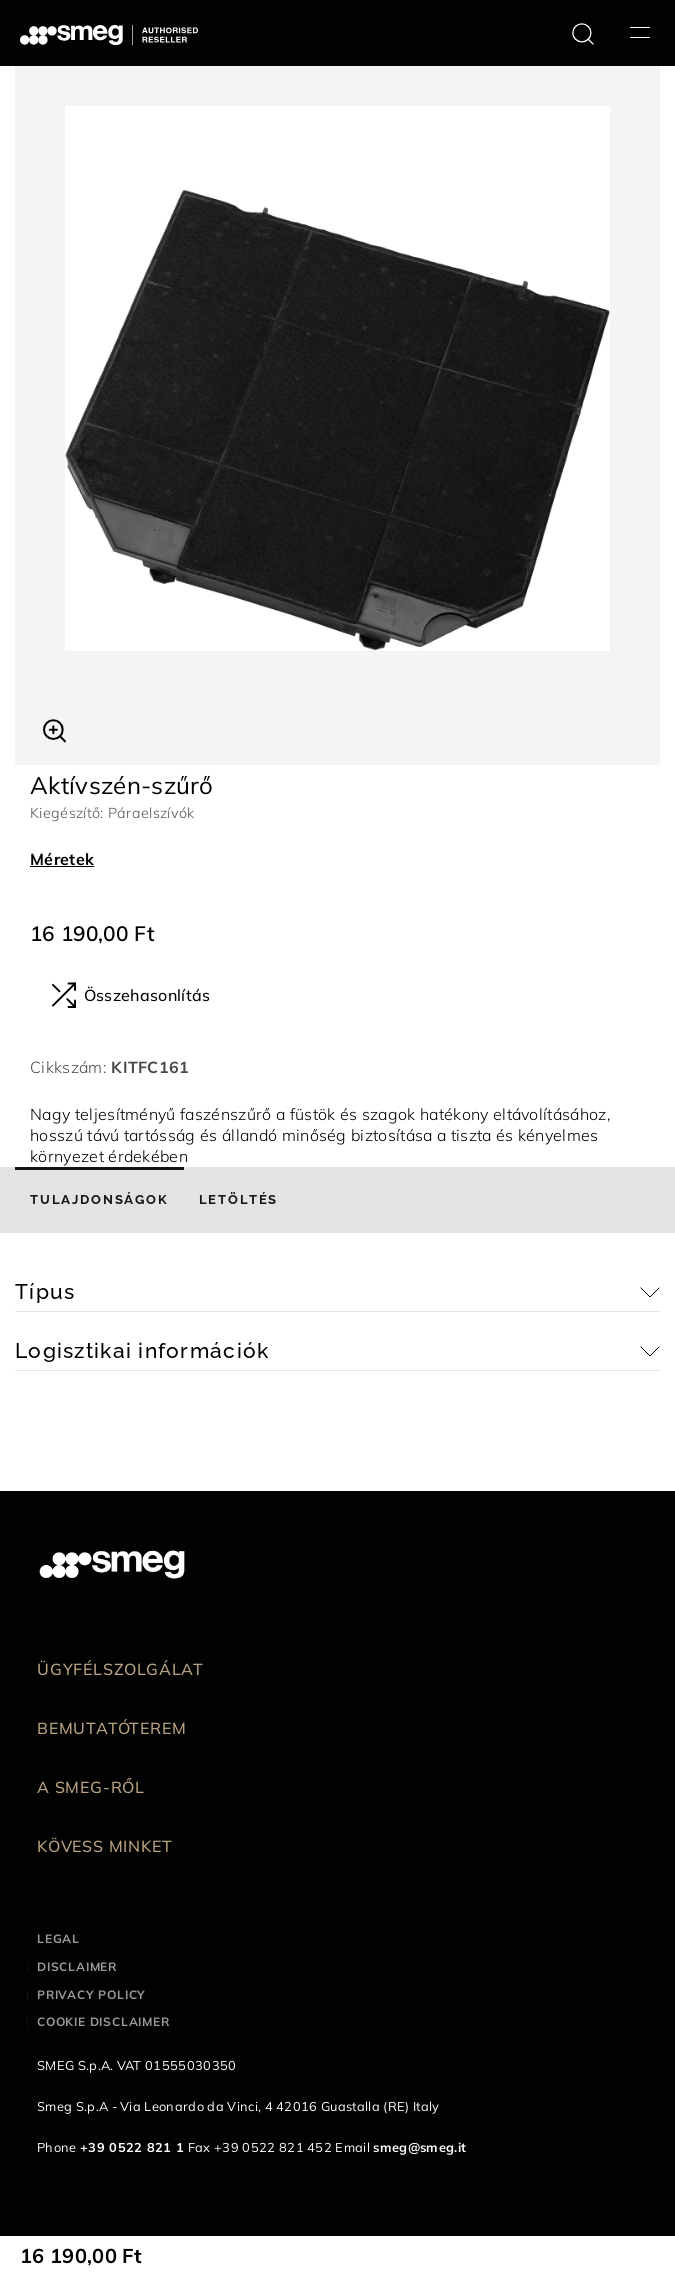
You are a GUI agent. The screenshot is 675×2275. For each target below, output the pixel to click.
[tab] (99, 1200)
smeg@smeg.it (419, 2147)
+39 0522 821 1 (132, 2147)
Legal (58, 1938)
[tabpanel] (337, 378)
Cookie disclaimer (103, 2021)
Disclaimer (77, 1966)
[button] (54, 728)
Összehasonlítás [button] (130, 995)
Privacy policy (91, 1994)
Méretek (62, 859)
